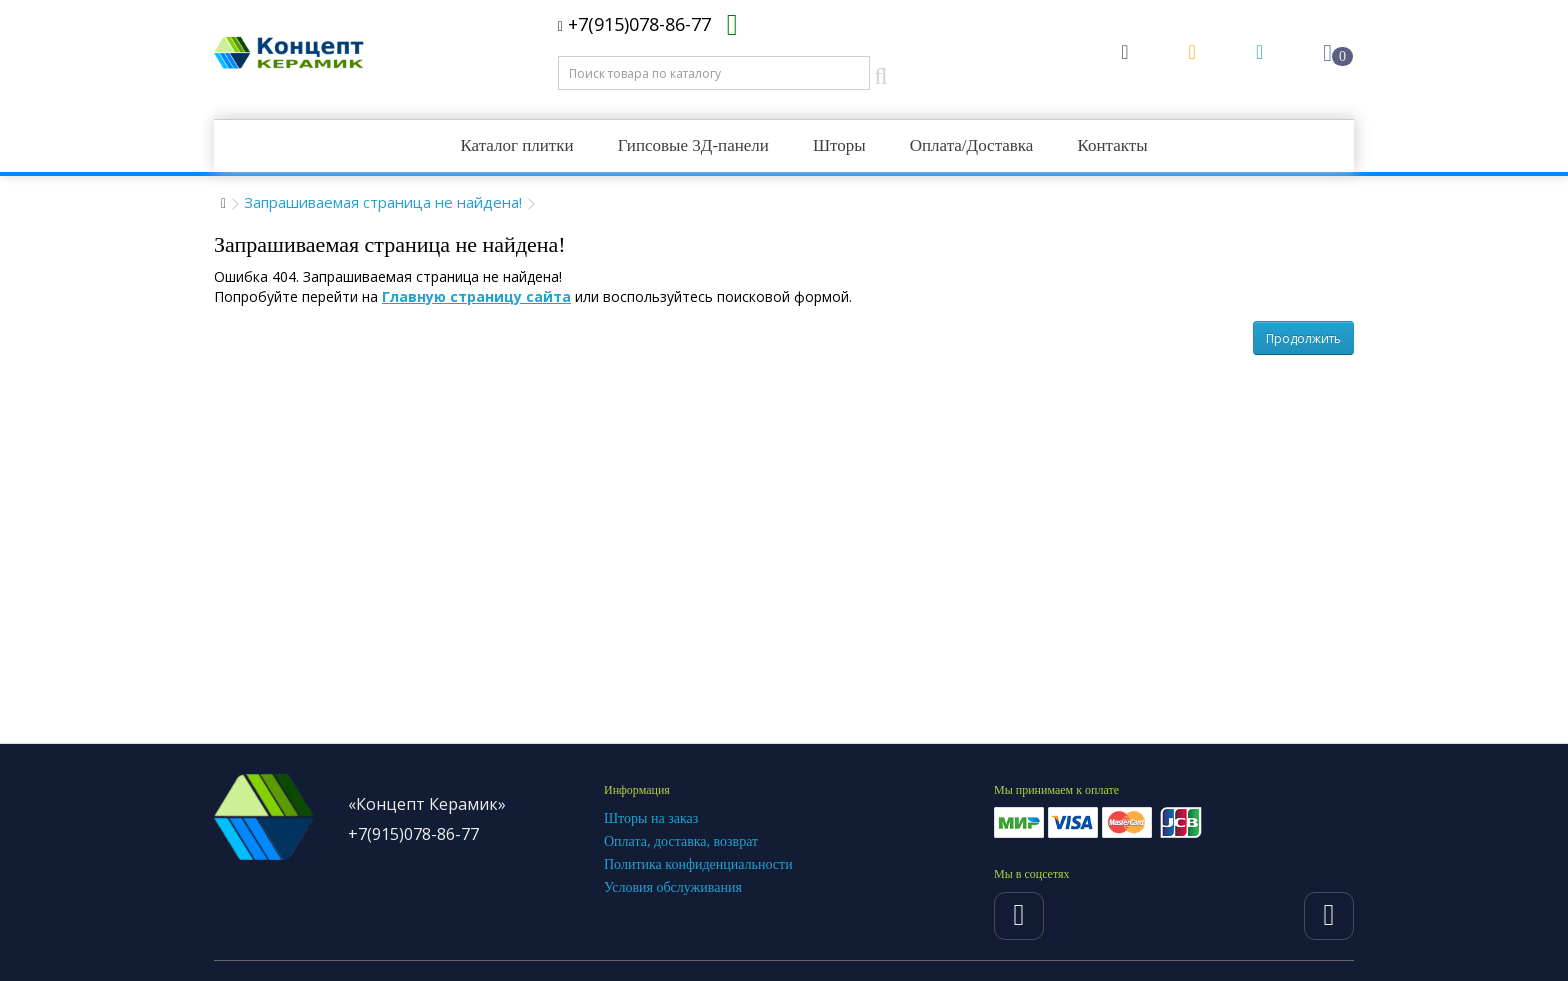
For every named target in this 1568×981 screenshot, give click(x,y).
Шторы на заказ (651, 818)
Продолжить (1303, 338)
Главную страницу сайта (476, 296)
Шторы (839, 145)
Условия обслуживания (673, 887)
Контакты (1112, 145)
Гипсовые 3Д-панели (693, 145)
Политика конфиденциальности (698, 864)
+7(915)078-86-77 (634, 24)
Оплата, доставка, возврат (681, 841)
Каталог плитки (516, 145)
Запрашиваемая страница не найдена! (383, 202)
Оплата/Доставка (972, 145)
